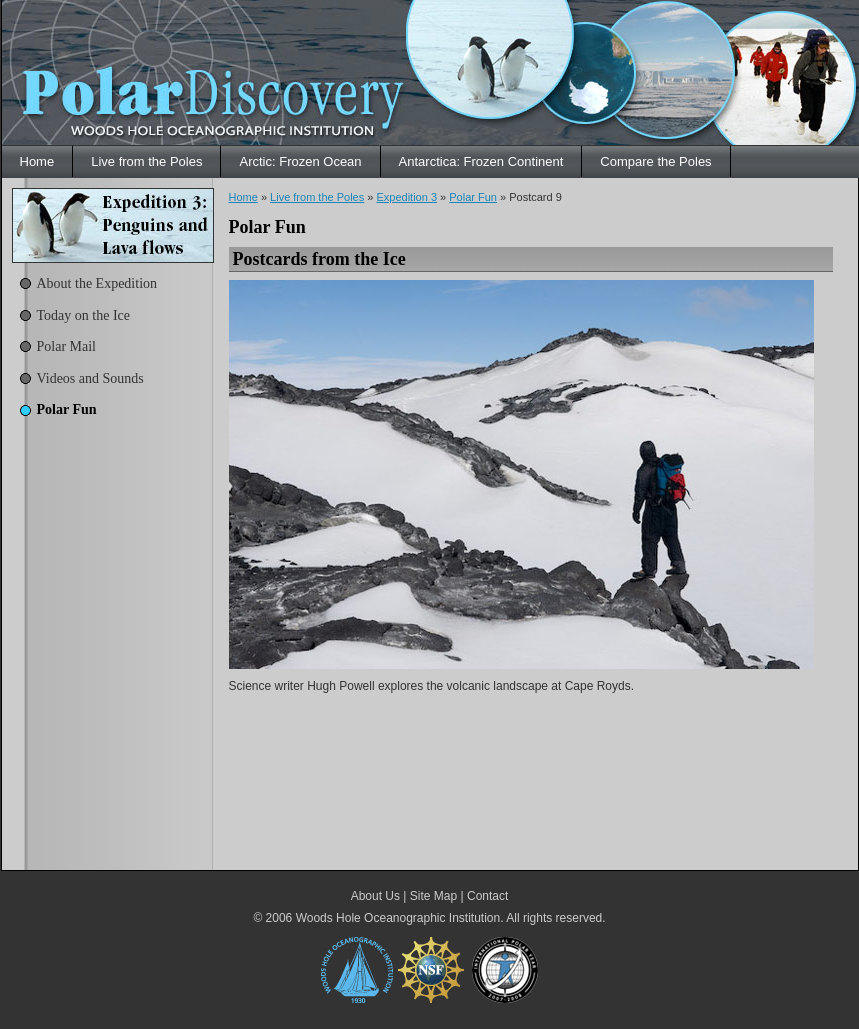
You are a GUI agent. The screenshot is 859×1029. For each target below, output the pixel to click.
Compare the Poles (655, 161)
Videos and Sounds (90, 378)
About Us (375, 896)
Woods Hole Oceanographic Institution (398, 918)
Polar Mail (67, 346)
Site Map (433, 896)
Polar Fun (67, 409)
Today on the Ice (83, 315)
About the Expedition (97, 283)
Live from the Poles (146, 161)
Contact (487, 896)
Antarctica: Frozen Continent (481, 161)
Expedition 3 (406, 197)
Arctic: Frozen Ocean (300, 161)
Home (37, 161)
